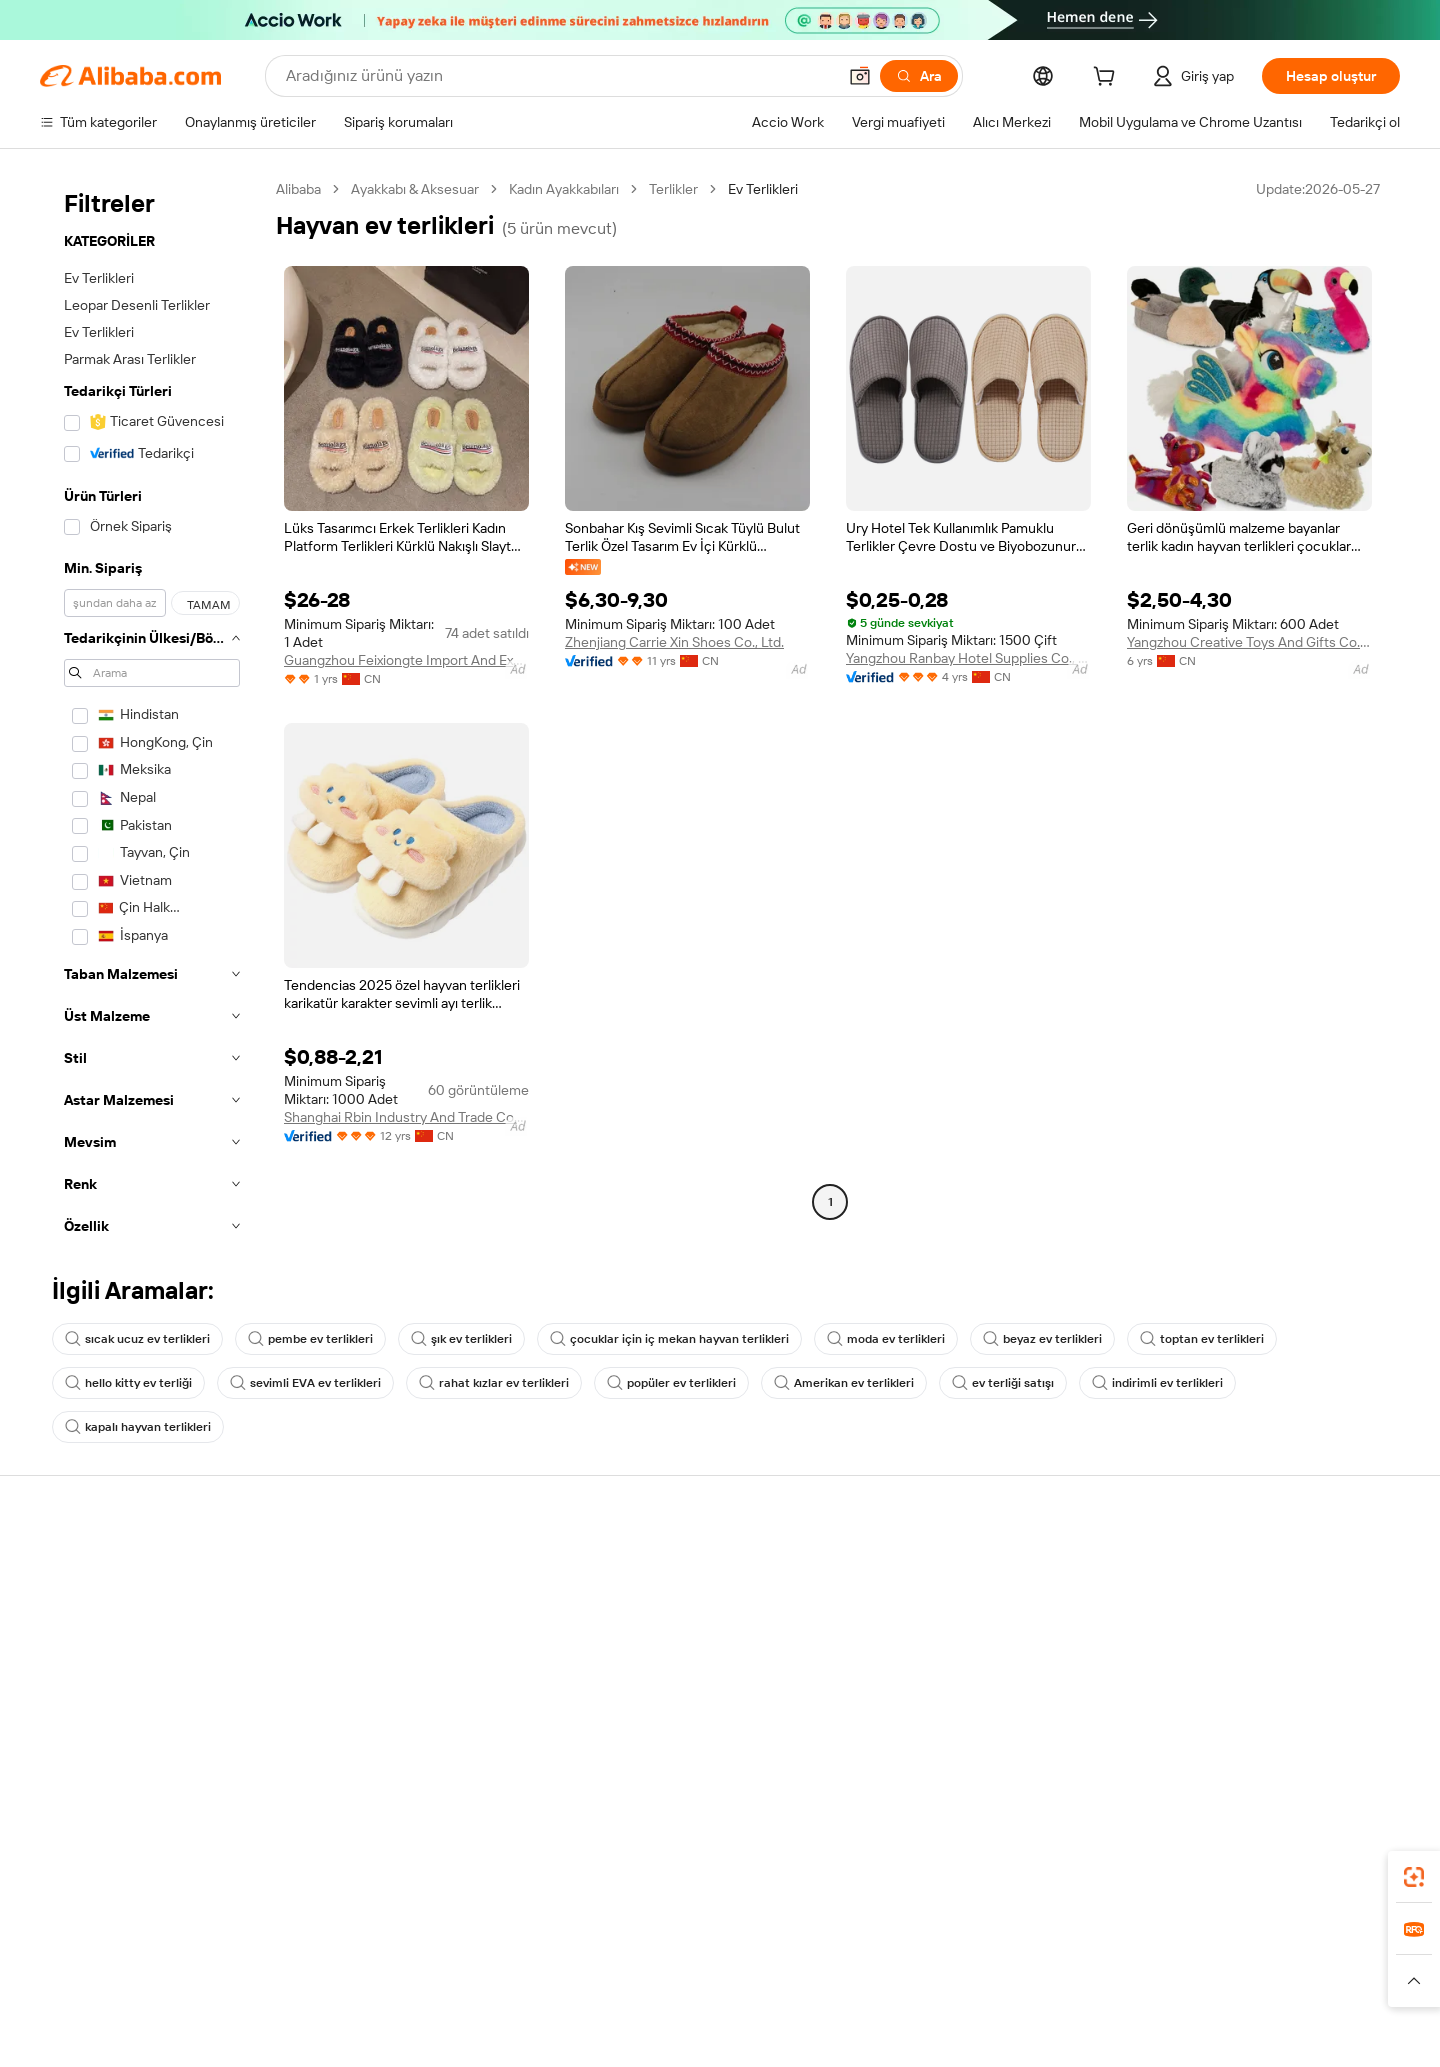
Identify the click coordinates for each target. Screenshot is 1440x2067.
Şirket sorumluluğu (1258, 1605)
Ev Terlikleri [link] (763, 189)
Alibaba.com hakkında (1267, 1567)
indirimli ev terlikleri (1157, 1383)
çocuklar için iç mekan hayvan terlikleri (669, 1339)
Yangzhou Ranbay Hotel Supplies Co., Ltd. (968, 658)
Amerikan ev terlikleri (844, 1383)
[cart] (1108, 79)
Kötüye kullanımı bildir (107, 1719)
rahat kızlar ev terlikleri (494, 1383)
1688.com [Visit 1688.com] (487, 2007)
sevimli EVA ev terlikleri (305, 1383)
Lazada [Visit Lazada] (747, 2007)
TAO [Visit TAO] (903, 2007)
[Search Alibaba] (559, 76)
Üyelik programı (668, 1627)
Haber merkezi (1245, 1643)
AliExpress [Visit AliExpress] (408, 2007)
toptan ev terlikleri (1202, 1339)
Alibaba (298, 189)
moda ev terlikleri (886, 1339)
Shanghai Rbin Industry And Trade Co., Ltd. (406, 1117)
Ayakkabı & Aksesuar (415, 189)
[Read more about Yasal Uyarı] (403, 2037)
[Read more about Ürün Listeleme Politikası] (528, 2037)
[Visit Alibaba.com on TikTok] (1359, 1761)
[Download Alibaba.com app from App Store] (1185, 1918)
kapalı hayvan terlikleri (138, 1427)
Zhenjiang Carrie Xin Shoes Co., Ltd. (674, 642)
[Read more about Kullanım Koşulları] (986, 2037)
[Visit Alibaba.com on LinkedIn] (1239, 1761)
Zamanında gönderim (395, 1643)
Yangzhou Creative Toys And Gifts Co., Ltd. (1249, 642)
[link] (1414, 1877)
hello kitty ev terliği (128, 1383)
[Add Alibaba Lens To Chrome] (309, 1918)
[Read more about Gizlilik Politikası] (870, 2037)
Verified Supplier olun (976, 1643)
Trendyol (960, 2007)
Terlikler (673, 189)
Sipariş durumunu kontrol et (126, 1643)
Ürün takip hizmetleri (394, 1719)
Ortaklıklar (941, 1681)
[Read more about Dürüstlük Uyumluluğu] (1124, 2037)
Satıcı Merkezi (953, 1605)
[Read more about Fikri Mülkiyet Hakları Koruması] (713, 2037)
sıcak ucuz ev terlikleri (137, 1339)
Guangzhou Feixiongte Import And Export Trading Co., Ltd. (406, 660)
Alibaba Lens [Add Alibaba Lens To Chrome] (146, 1918)
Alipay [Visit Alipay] (690, 2007)
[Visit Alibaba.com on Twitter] (1269, 1761)
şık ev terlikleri (461, 1339)
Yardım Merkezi (87, 1567)
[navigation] (152, 713)
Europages (1037, 2007)
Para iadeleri (77, 1681)
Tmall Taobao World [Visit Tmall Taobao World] (595, 2007)
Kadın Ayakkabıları (564, 189)
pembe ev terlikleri (310, 1339)
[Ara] (919, 76)
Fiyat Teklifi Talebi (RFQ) (693, 1589)
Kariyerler (1229, 1681)
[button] (860, 76)
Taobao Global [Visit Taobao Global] (829, 2007)
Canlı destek (78, 1605)
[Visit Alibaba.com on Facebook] (1209, 1761)
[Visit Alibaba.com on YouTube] (1329, 1761)
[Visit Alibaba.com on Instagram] (1299, 1761)
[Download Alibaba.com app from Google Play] (1332, 1918)
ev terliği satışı (1003, 1383)
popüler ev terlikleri (671, 1383)
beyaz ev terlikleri (1042, 1339)
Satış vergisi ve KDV (681, 1665)
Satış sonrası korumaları (403, 1681)
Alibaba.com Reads (679, 1703)
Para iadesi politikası (391, 1605)
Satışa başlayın (955, 1567)
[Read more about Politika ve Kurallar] (301, 2037)
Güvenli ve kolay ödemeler (411, 1567)
